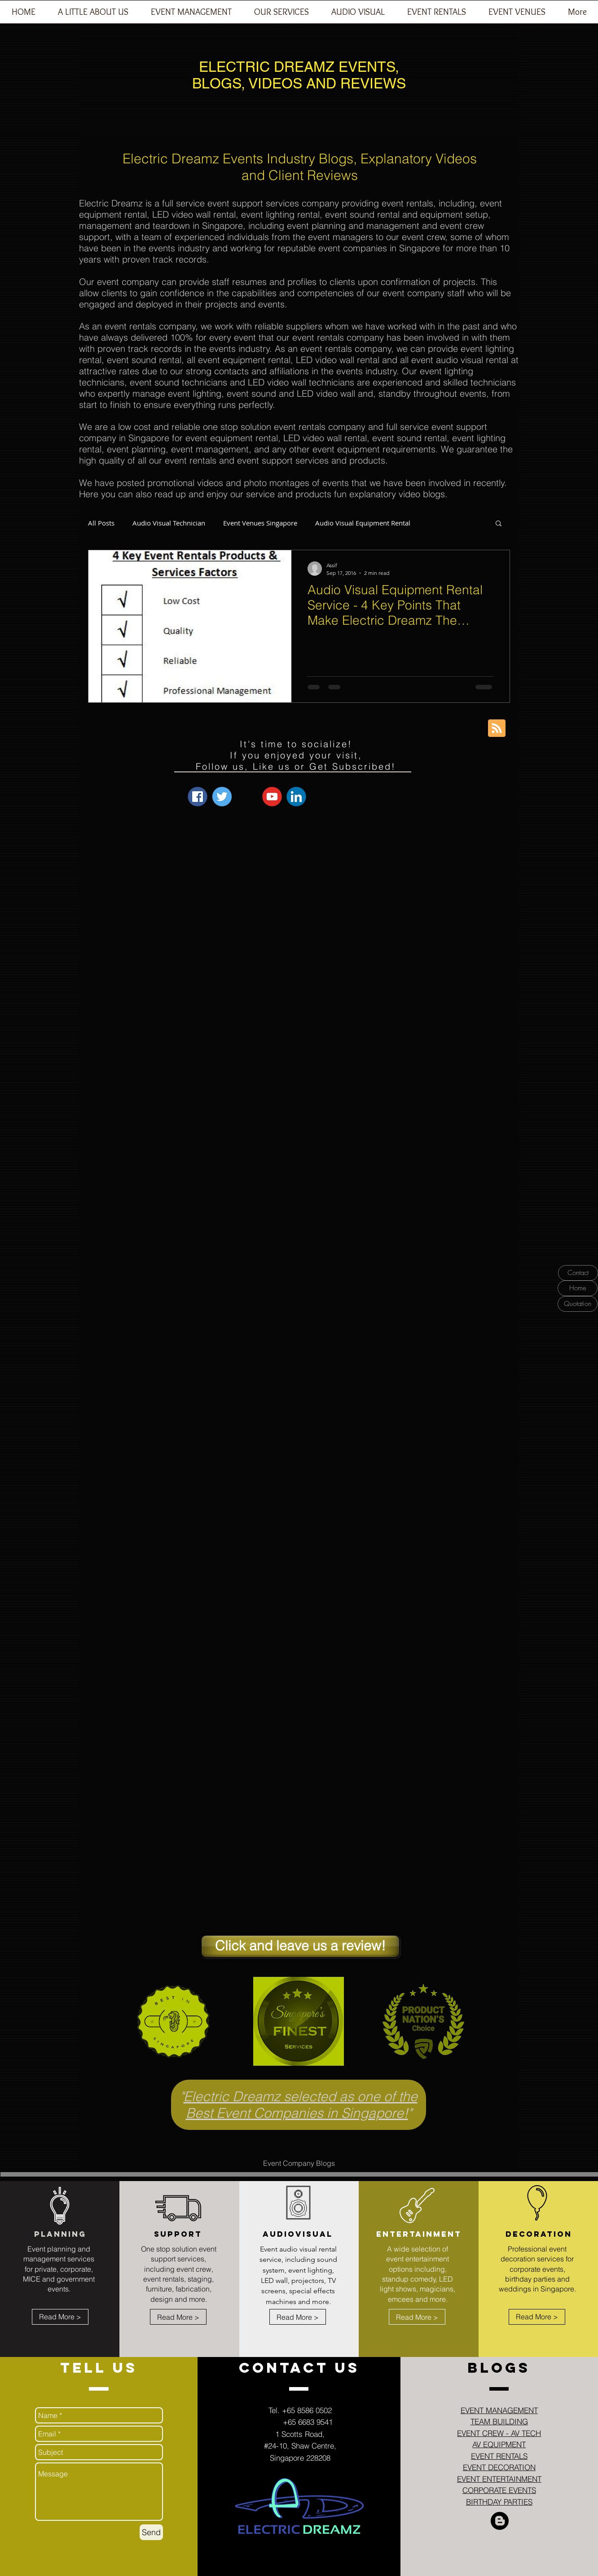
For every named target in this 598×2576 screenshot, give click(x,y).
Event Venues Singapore (260, 522)
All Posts (101, 522)
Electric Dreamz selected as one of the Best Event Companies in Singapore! (301, 2104)
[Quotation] (578, 1304)
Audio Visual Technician (168, 522)
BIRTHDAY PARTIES (499, 2501)
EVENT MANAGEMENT (499, 2410)
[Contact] (578, 1273)
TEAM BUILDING (499, 2421)
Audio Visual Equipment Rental (362, 522)
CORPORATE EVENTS (499, 2490)
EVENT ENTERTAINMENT (499, 2479)
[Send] (151, 2532)
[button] (191, 14)
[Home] (578, 1288)
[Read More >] (60, 2317)
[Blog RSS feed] (497, 728)
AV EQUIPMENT (499, 2444)
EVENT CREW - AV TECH (499, 2433)
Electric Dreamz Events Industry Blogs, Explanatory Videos (300, 158)
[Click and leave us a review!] (300, 1946)
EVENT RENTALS (499, 2456)
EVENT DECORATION (499, 2467)
